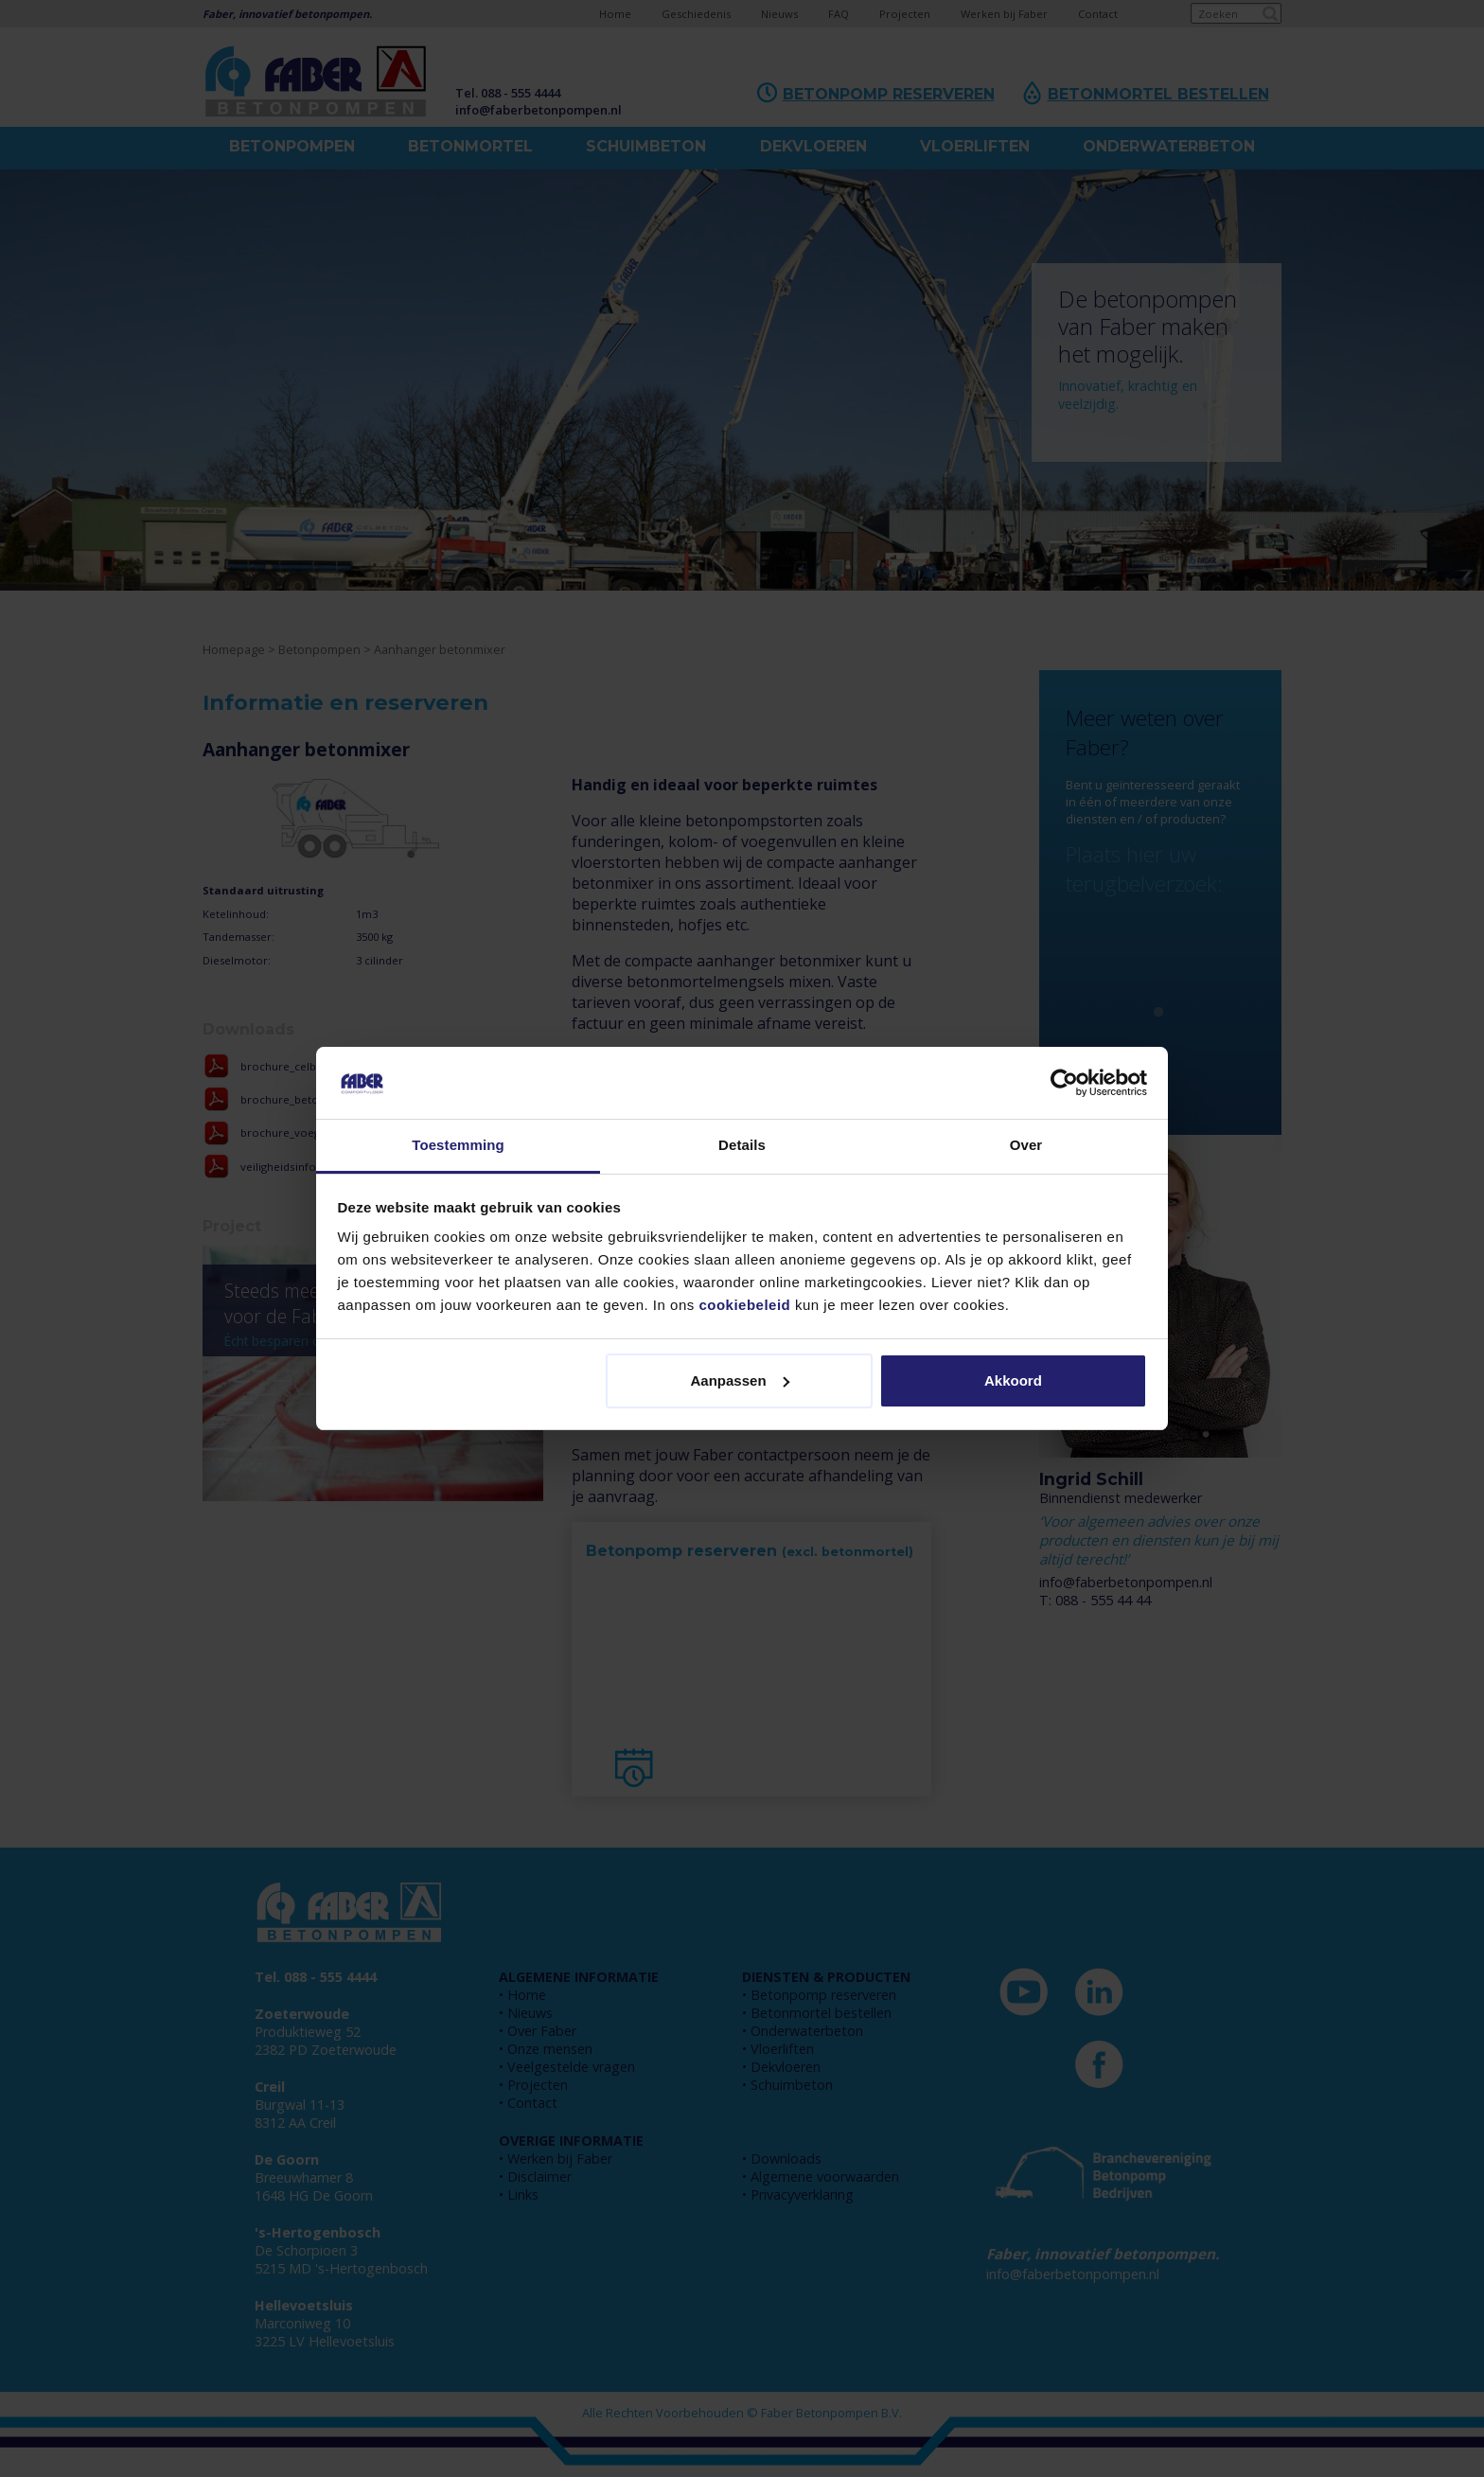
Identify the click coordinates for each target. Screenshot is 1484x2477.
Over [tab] (1026, 1145)
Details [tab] (742, 1145)
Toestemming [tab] (458, 1145)
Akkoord (1013, 1380)
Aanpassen (740, 1380)
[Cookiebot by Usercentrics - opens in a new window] (1064, 1083)
